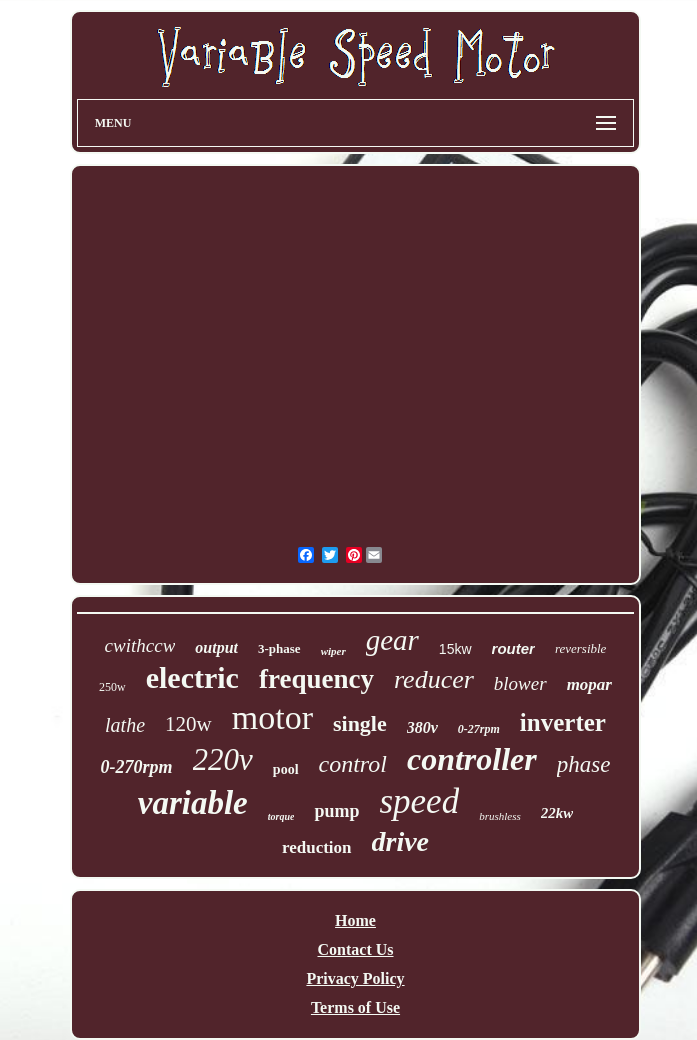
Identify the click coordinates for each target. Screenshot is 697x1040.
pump (336, 811)
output (216, 647)
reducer (434, 679)
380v (422, 727)
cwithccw (140, 645)
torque (281, 816)
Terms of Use (355, 1007)
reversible (581, 648)
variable (193, 803)
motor (272, 717)
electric (192, 677)
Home (355, 920)
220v (223, 759)
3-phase (279, 648)
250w (112, 687)
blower (520, 683)
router (513, 648)
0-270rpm (137, 767)
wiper (333, 651)
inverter (563, 722)
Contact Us (356, 949)
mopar (589, 684)
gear (392, 640)
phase (584, 764)
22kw (557, 813)
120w (188, 724)
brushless (500, 816)
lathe (125, 725)
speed (419, 801)
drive (401, 841)
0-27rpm (479, 729)
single (360, 723)
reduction (317, 847)
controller (472, 759)
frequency (316, 679)
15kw (455, 649)
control (353, 764)
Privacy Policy (355, 978)
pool (286, 769)
